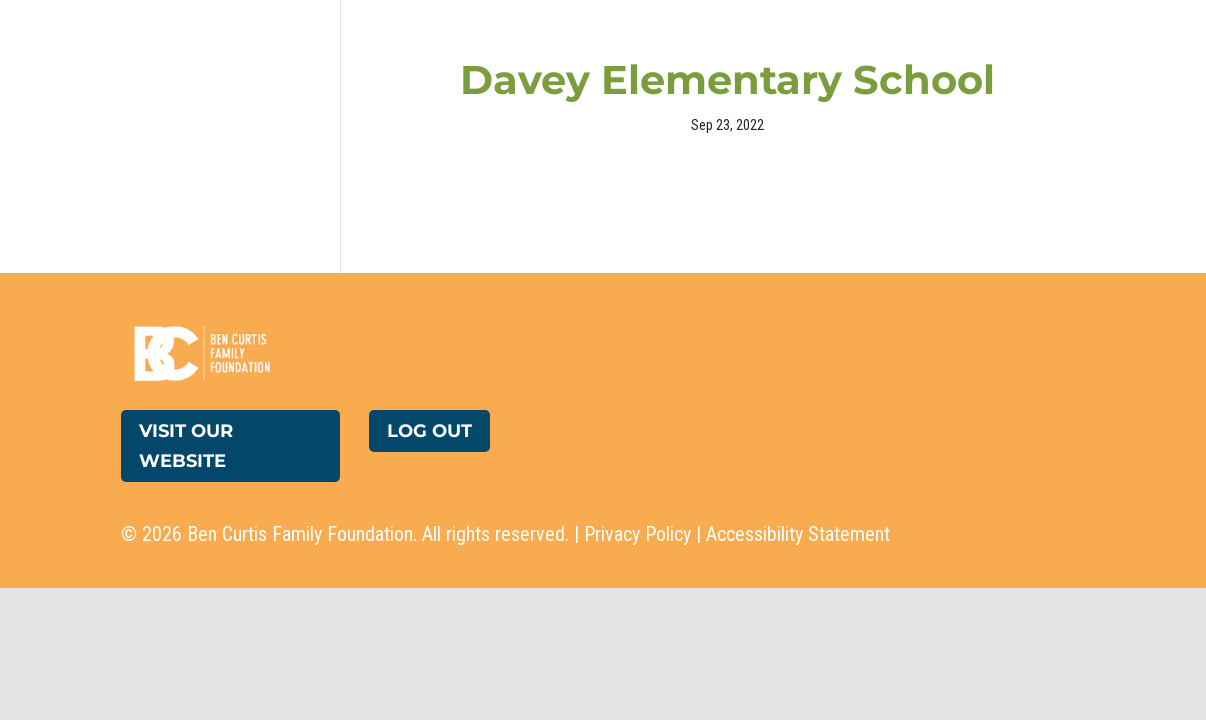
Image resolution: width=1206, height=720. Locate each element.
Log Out (429, 431)
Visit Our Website (186, 446)
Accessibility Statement (798, 534)
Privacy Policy (637, 534)
